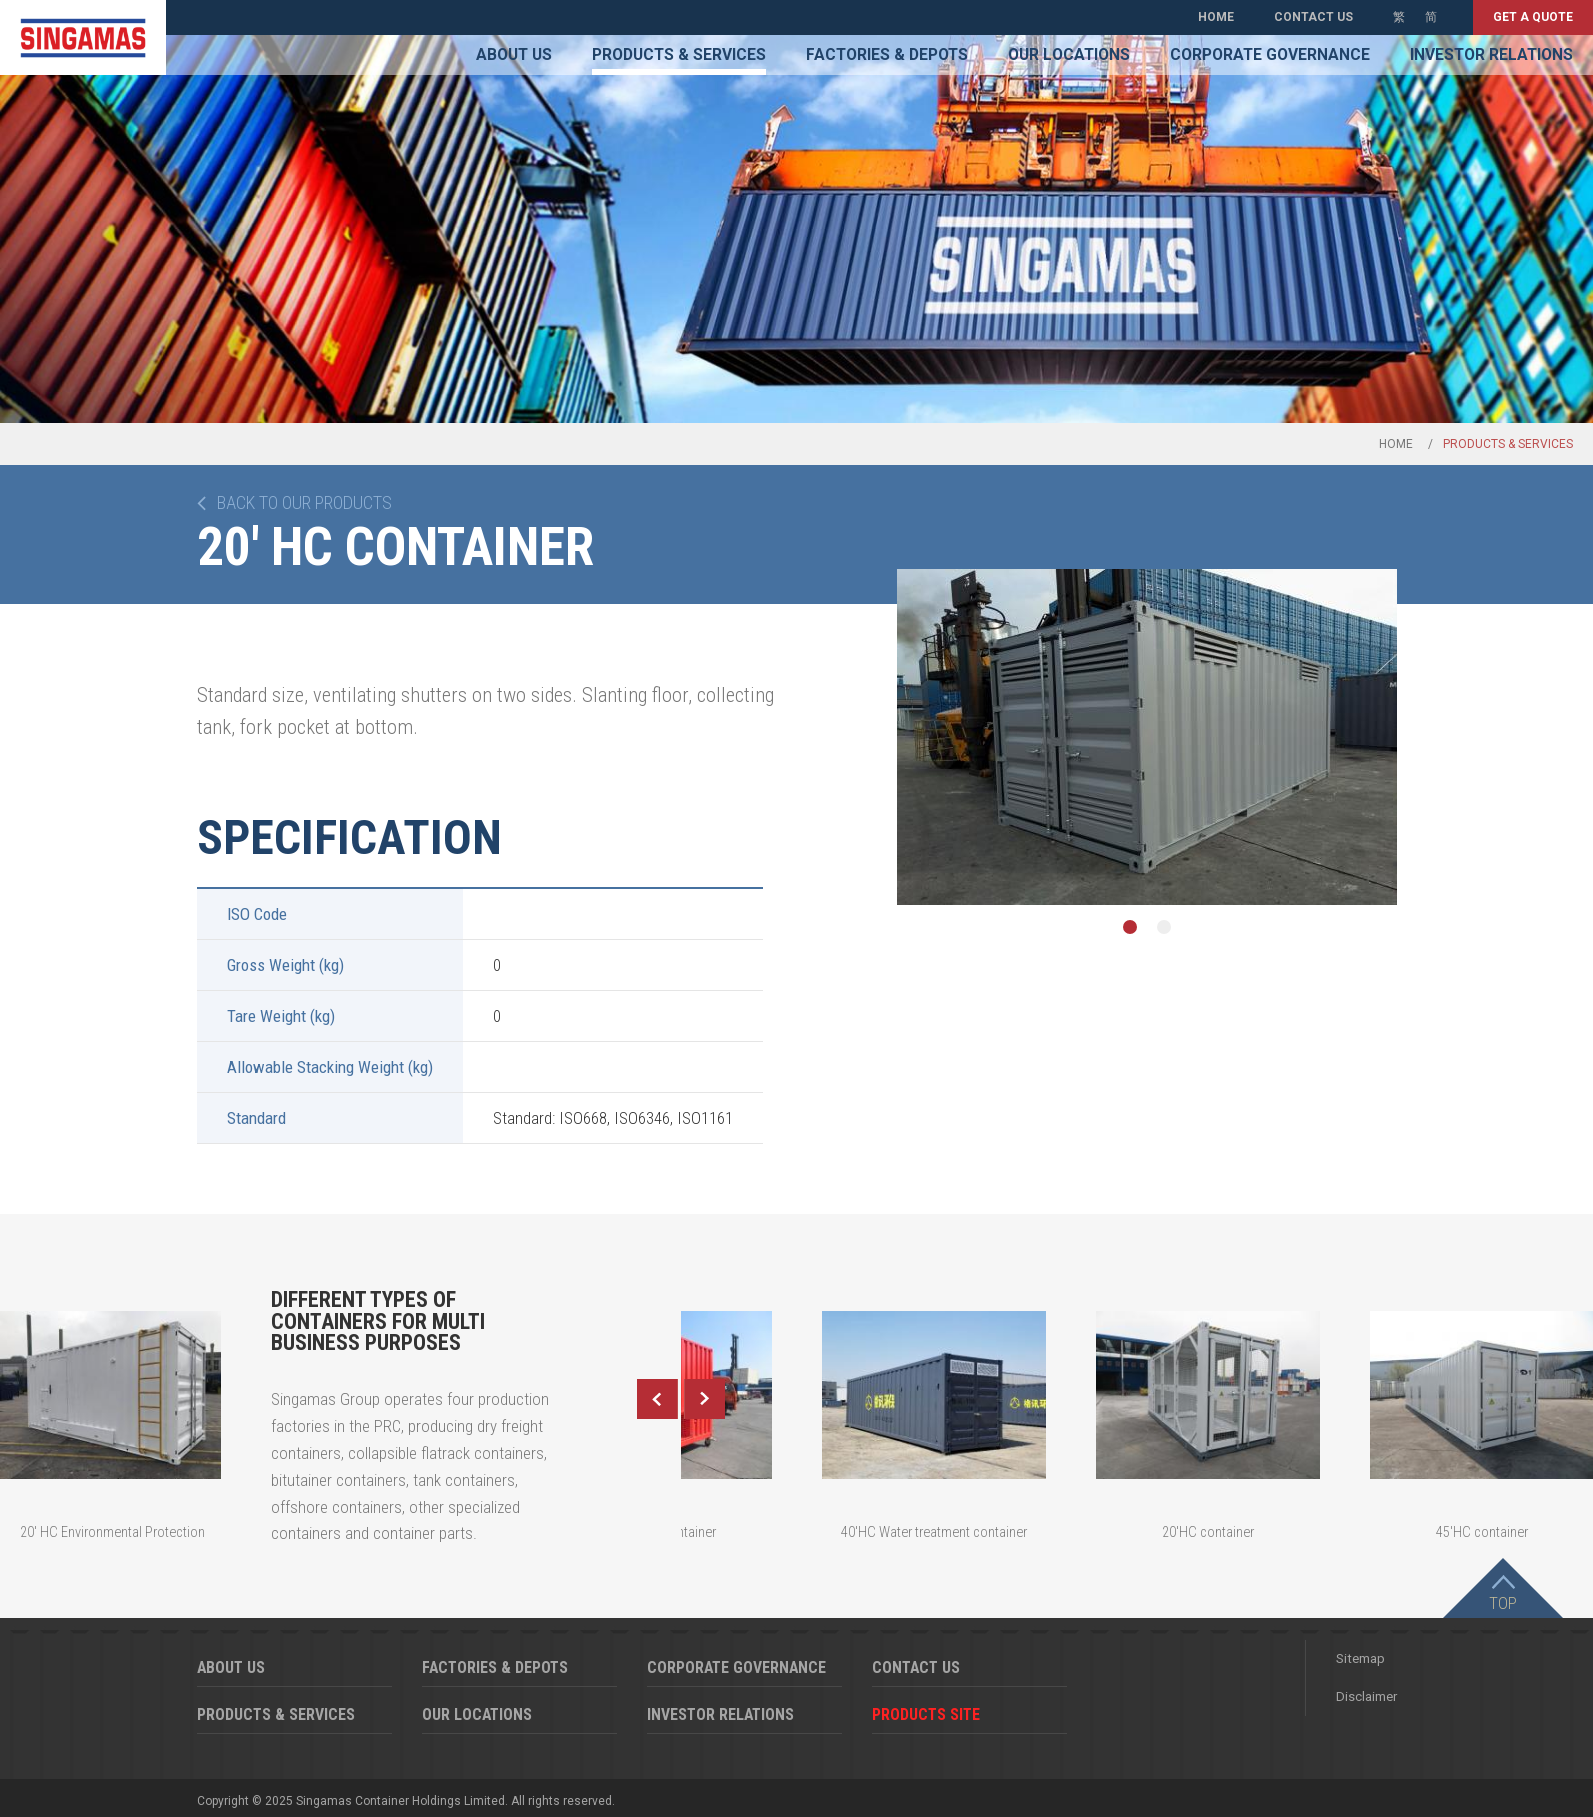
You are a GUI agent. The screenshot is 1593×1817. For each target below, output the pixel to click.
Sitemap (1360, 1658)
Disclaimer (1366, 1696)
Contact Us (1313, 17)
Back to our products (304, 503)
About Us (514, 55)
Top (1503, 1603)
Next (705, 1399)
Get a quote (1533, 17)
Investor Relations (1491, 55)
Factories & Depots (887, 55)
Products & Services (679, 55)
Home (1216, 17)
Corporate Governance (1270, 55)
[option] (1147, 737)
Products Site (926, 1714)
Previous (657, 1399)
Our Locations (1069, 55)
